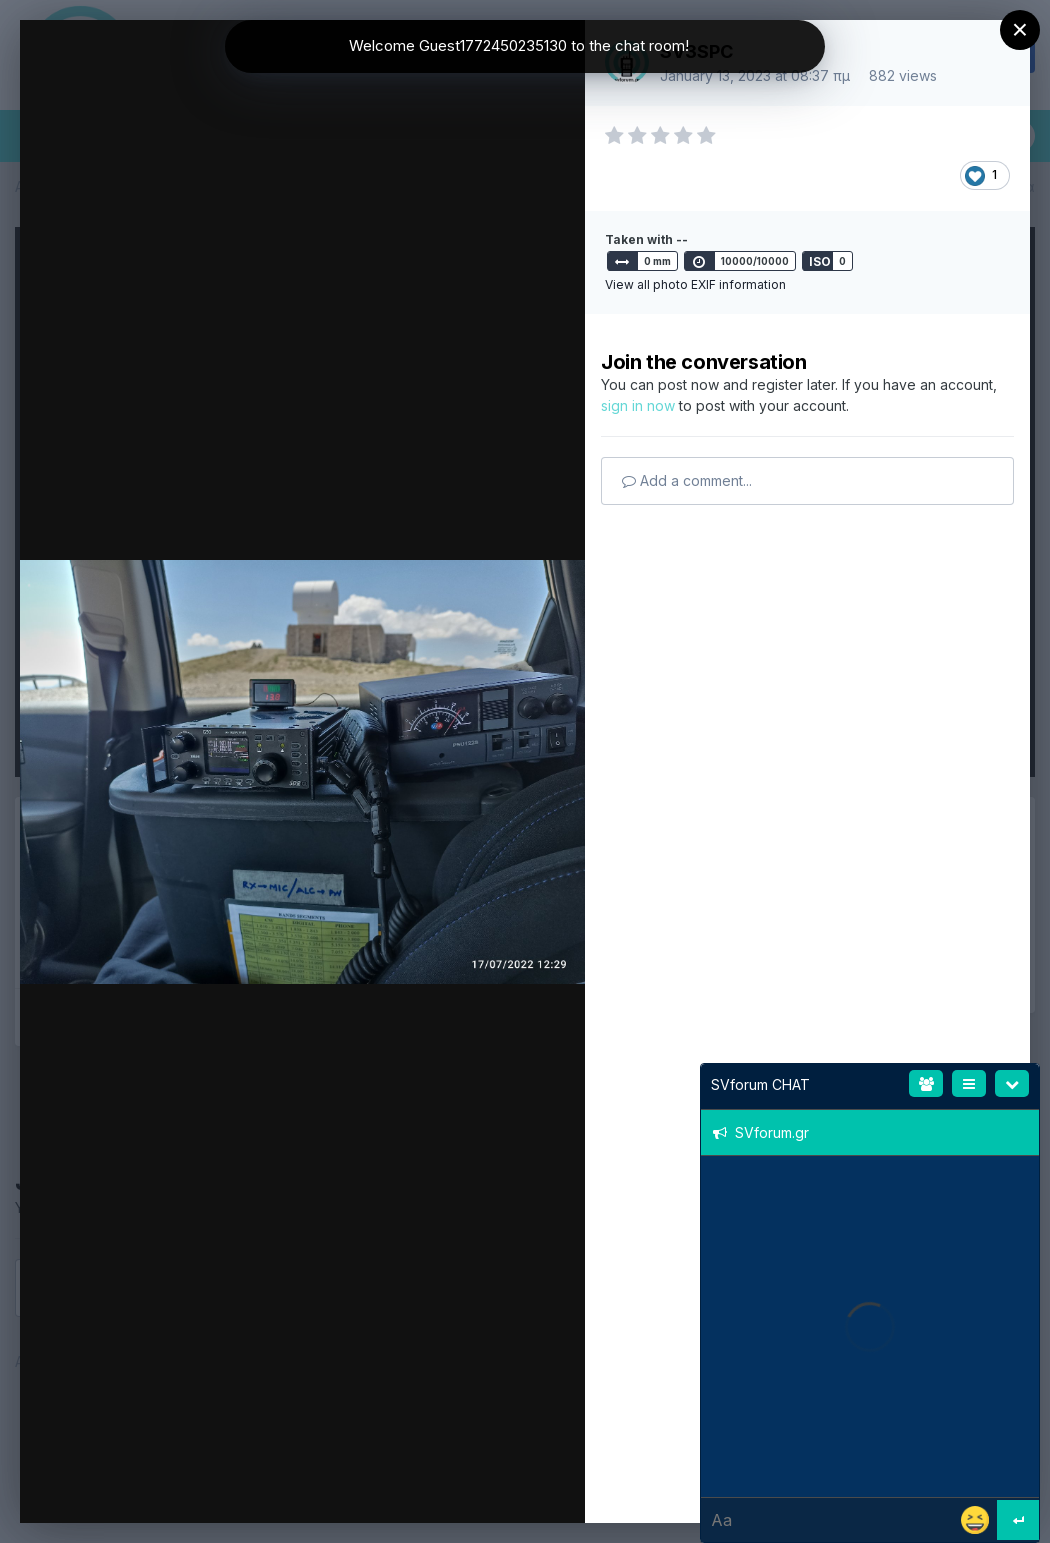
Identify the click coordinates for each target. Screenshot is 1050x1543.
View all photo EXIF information (695, 284)
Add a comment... (687, 480)
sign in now (638, 405)
